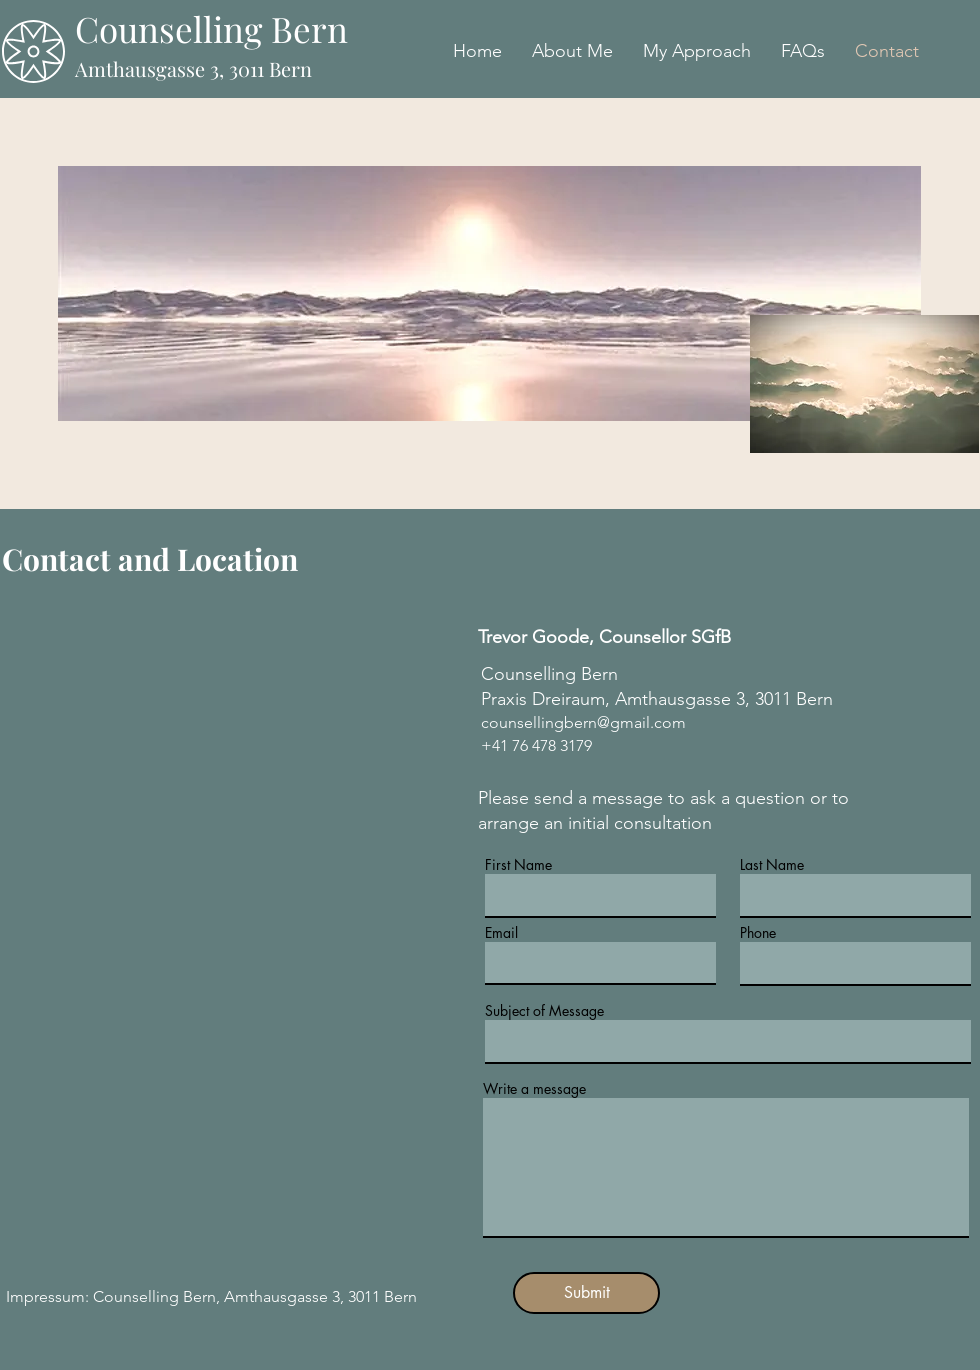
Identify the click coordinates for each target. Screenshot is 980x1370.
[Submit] (586, 1293)
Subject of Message (544, 1011)
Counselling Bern (211, 28)
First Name (518, 865)
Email (501, 933)
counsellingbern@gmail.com (583, 722)
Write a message (534, 1089)
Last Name (772, 865)
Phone (758, 933)
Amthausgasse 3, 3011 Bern (193, 68)
